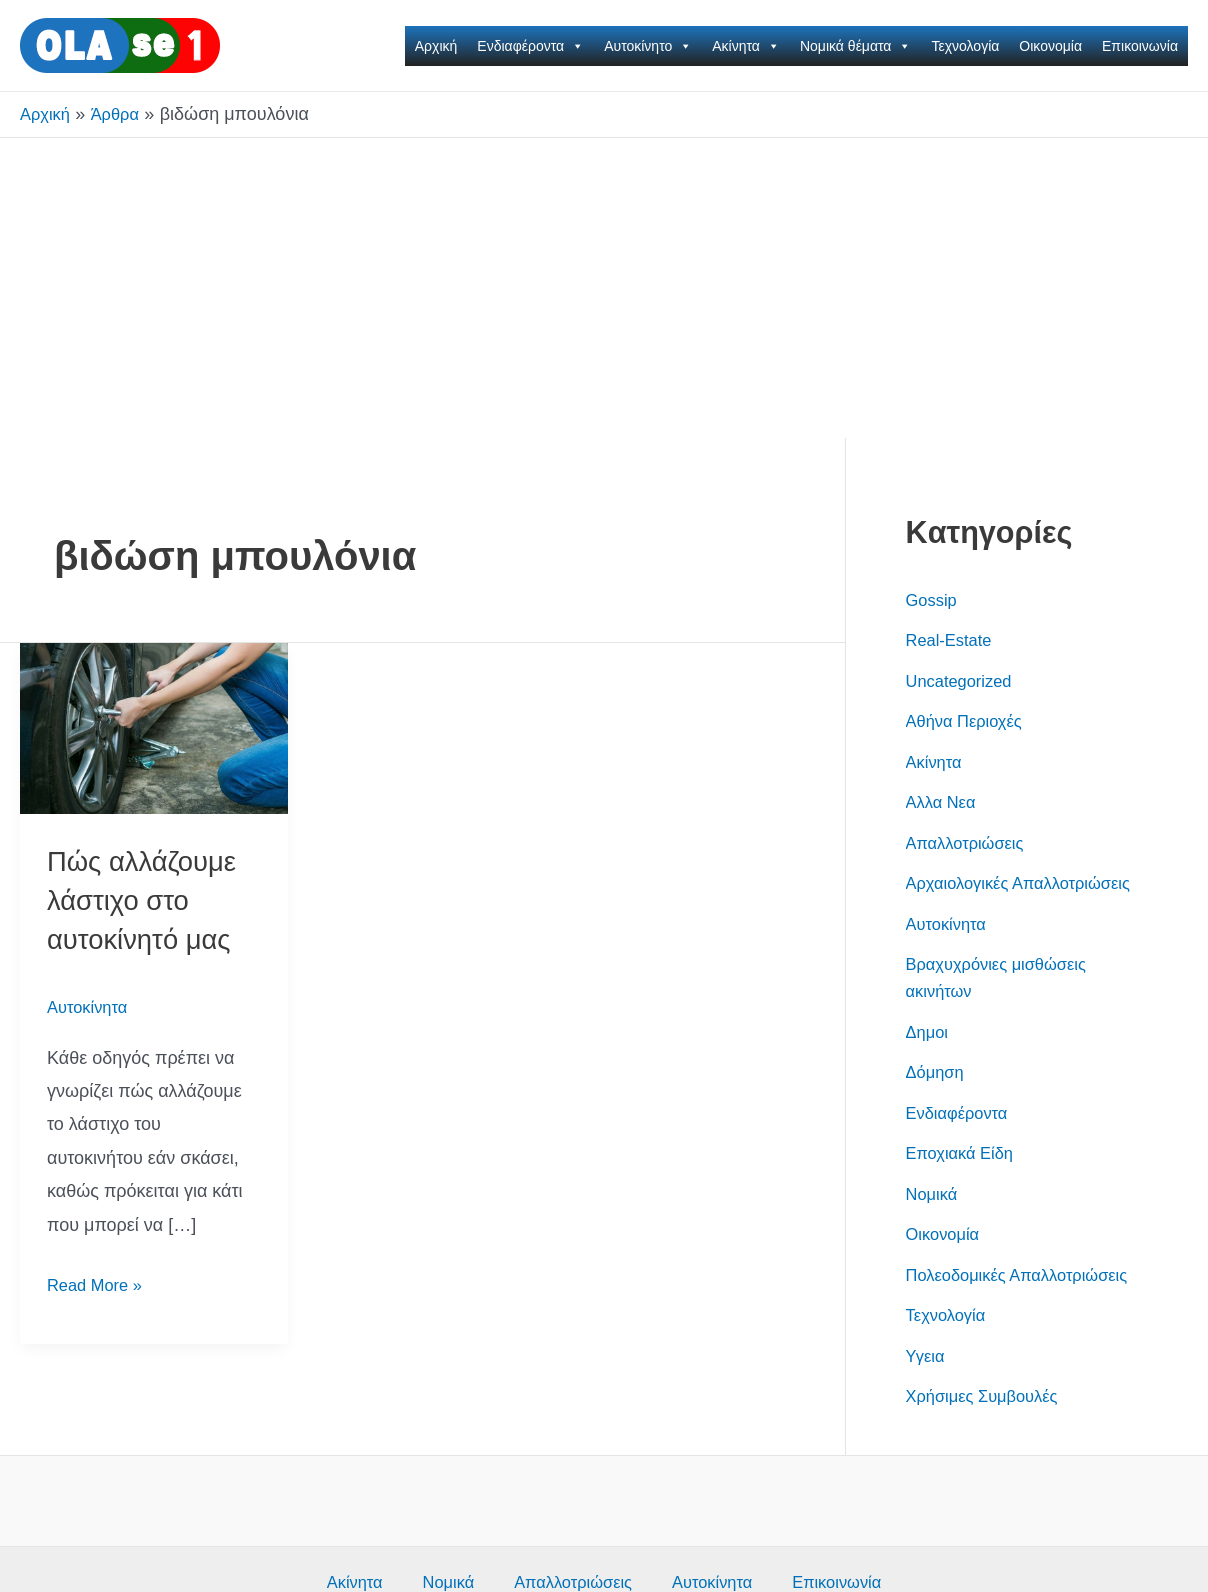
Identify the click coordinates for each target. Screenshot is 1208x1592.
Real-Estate (953, 640)
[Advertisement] (604, 288)
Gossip (934, 600)
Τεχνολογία (965, 46)
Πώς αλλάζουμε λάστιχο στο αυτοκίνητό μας (150, 899)
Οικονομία (1050, 46)
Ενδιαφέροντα (530, 46)
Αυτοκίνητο (648, 46)
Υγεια (927, 1410)
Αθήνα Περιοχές (969, 721)
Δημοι (929, 1059)
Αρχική (436, 46)
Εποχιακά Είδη (965, 1180)
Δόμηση (938, 1099)
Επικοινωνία (1140, 46)
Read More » (99, 1285)
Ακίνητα (746, 46)
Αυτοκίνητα (91, 1007)
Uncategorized (964, 681)
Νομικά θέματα (856, 46)
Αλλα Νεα (944, 802)
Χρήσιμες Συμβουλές (989, 1450)
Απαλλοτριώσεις (970, 843)
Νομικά (934, 1221)
